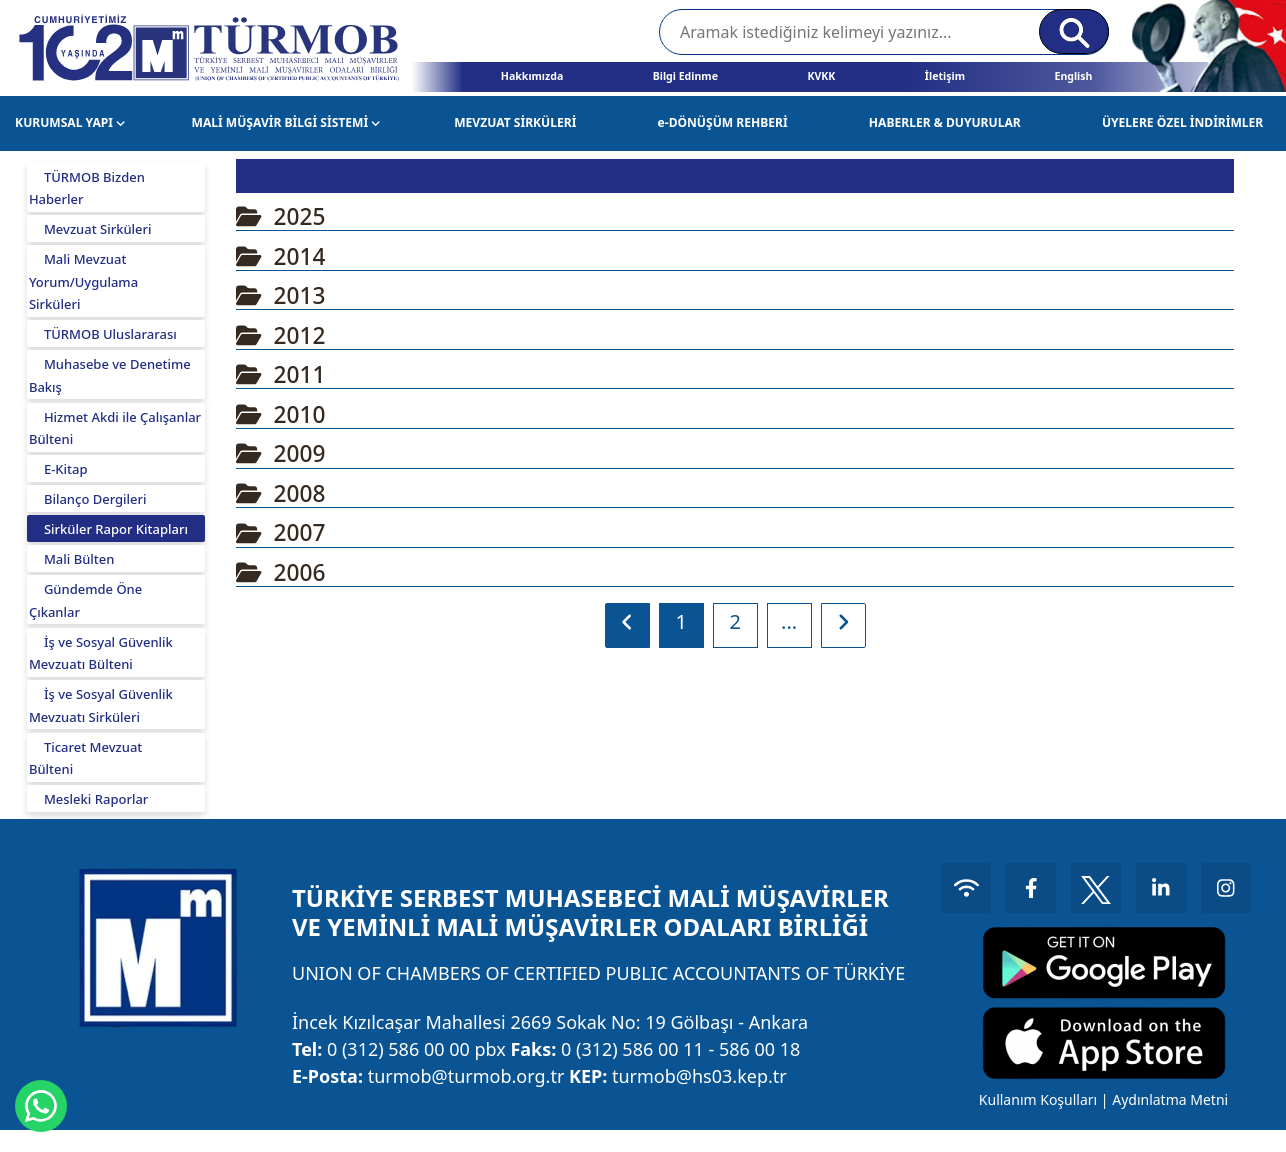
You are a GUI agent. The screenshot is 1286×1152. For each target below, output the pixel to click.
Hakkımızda (532, 76)
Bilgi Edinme (685, 76)
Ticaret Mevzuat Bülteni (85, 758)
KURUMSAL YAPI (70, 122)
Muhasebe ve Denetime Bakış (110, 375)
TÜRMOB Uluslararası (110, 334)
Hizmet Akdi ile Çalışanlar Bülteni (115, 428)
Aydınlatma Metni (1170, 1099)
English (1073, 76)
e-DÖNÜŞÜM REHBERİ (723, 122)
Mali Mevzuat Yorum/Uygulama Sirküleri (83, 281)
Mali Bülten (79, 559)
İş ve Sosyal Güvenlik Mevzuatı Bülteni (101, 653)
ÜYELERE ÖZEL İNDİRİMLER (1182, 122)
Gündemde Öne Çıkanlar (85, 600)
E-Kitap (66, 469)
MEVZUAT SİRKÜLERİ (515, 122)
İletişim (945, 76)
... (789, 621)
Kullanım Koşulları (1038, 1099)
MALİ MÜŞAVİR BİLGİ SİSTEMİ (286, 122)
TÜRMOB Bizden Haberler (87, 188)
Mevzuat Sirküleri (98, 229)
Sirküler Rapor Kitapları (116, 529)
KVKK (821, 76)
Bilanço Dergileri (95, 499)
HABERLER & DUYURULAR (945, 122)
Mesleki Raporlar (96, 799)
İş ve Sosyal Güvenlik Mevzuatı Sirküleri (101, 705)
